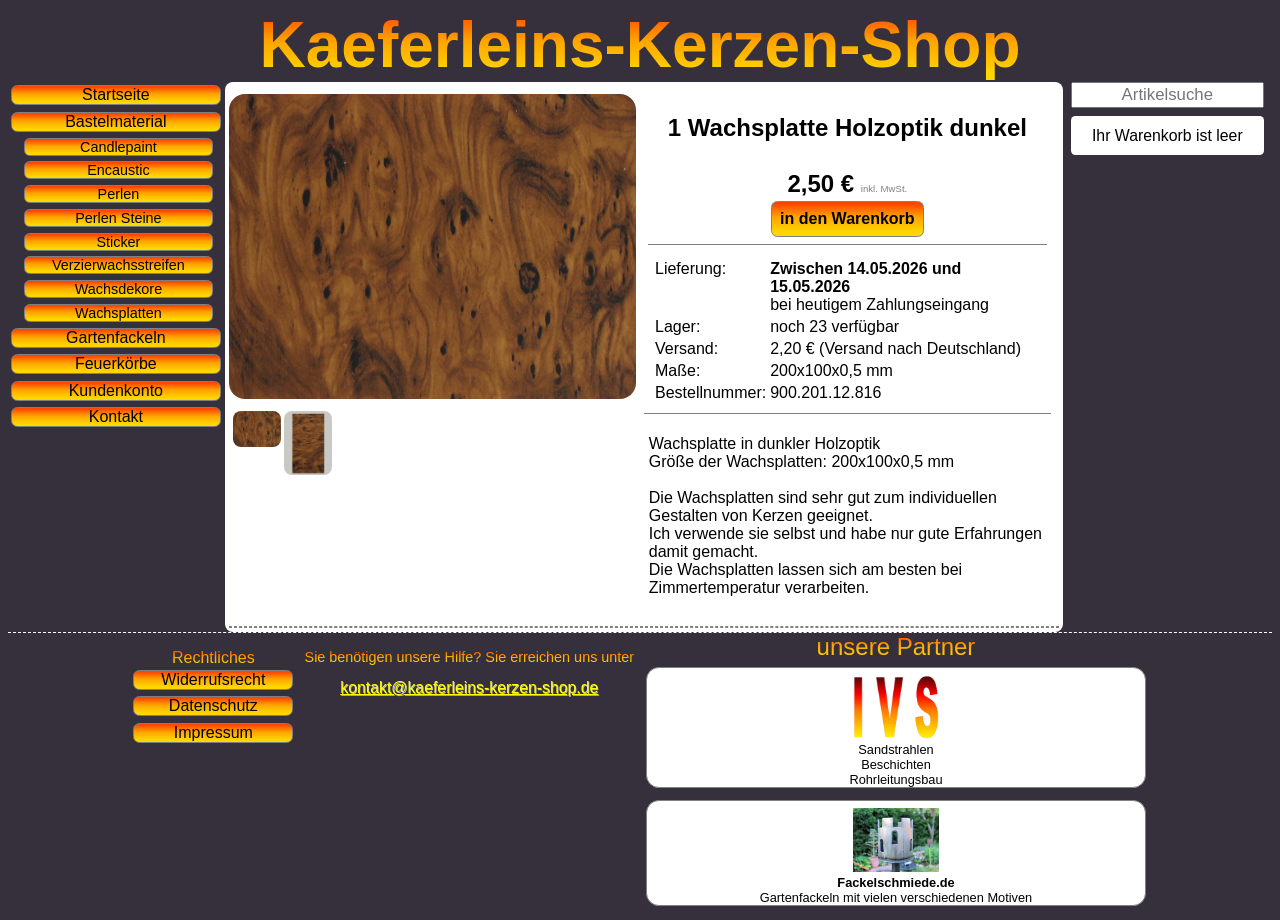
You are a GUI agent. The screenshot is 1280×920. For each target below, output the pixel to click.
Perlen (119, 194)
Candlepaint (118, 147)
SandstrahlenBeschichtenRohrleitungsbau (895, 757)
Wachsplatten (118, 313)
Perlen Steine (118, 218)
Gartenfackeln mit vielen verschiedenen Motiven (896, 882)
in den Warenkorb (847, 218)
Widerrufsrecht (213, 679)
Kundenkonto (116, 390)
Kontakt (116, 416)
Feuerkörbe (116, 363)
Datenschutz (213, 705)
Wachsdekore (118, 289)
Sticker (118, 242)
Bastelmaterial (115, 121)
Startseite (116, 94)
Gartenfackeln (116, 337)
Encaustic (118, 170)
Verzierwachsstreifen (118, 265)
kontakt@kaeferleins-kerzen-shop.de (469, 687)
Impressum (213, 732)
